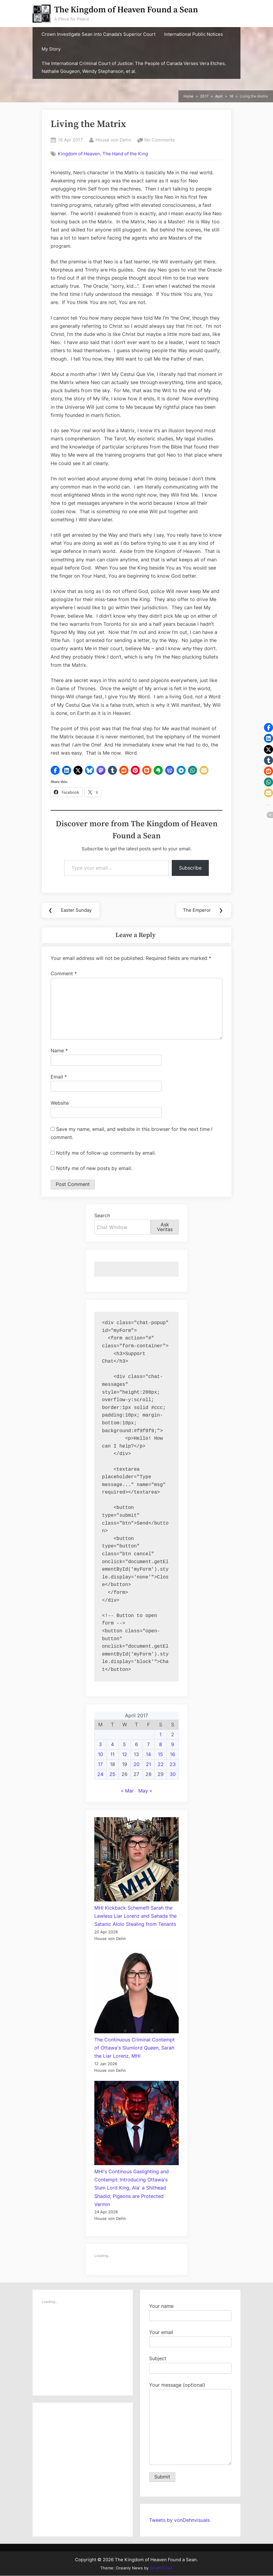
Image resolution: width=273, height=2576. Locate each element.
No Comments (159, 140)
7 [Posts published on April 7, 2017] (148, 1745)
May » (145, 1791)
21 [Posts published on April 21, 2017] (148, 1764)
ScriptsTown (161, 2568)
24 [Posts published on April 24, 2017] (100, 1774)
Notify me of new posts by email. (94, 1168)
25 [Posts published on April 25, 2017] (112, 1774)
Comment (64, 974)
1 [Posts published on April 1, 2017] (160, 1735)
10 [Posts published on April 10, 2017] (100, 1755)
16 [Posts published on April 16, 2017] (172, 1755)
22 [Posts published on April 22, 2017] (161, 1764)
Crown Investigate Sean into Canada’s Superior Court (98, 34)
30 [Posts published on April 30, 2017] (173, 1774)
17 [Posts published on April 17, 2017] (100, 1764)
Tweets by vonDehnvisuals (179, 2520)
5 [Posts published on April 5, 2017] (124, 1745)
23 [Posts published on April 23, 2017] (173, 1764)
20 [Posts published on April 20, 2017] (136, 1764)
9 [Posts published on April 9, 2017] (172, 1745)
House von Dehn (113, 139)
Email (59, 1077)
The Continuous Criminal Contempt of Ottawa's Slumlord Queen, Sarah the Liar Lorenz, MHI (134, 2048)
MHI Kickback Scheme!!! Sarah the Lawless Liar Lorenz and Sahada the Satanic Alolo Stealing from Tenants (135, 1916)
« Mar (127, 1791)
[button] (55, 770)
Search (102, 1216)
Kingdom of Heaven (79, 154)
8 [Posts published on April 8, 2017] (160, 1745)
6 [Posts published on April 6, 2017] (136, 1745)
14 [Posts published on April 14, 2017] (148, 1755)
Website (60, 1103)
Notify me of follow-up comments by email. (106, 1153)
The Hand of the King (125, 154)
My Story (51, 49)
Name (59, 1050)
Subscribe (190, 868)
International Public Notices (193, 34)
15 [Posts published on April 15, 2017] (160, 1755)
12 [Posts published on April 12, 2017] (124, 1755)
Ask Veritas (165, 1227)
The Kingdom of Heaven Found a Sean (126, 10)
